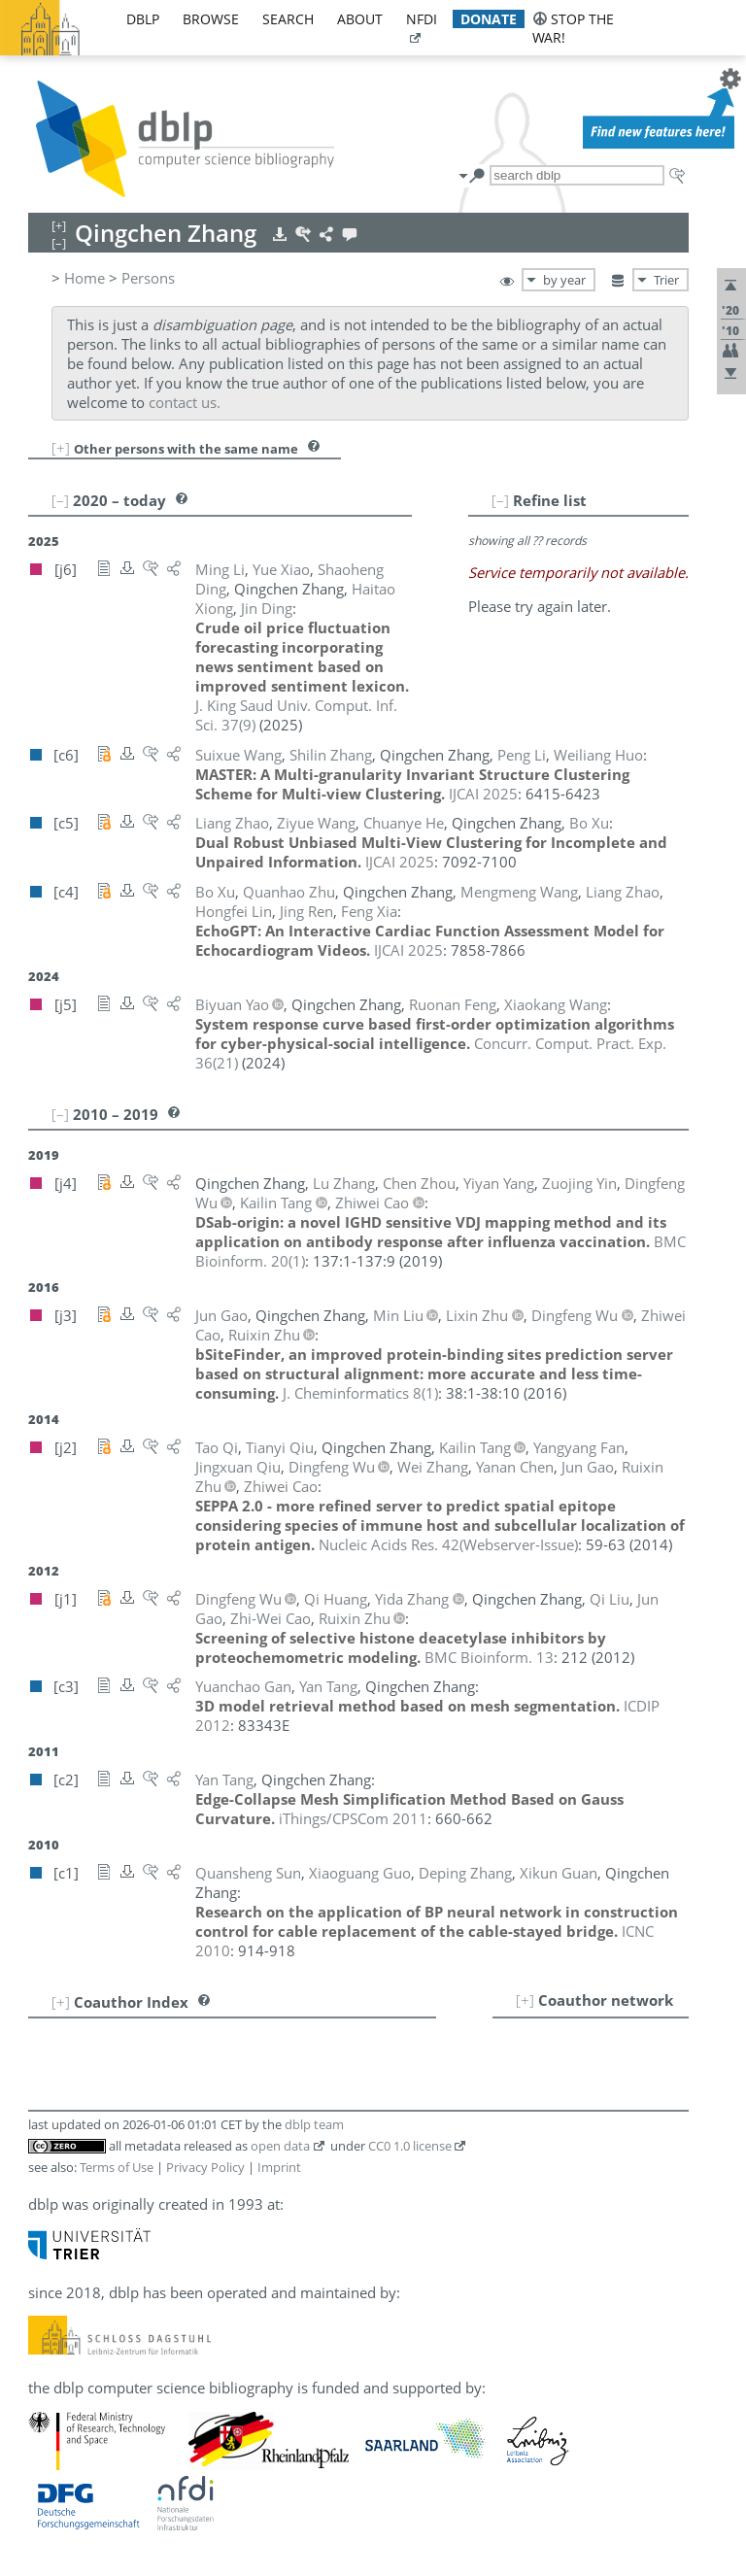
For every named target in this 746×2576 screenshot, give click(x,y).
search (288, 19)
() (360, 1393)
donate (488, 19)
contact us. (184, 402)
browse (211, 19)
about (360, 19)
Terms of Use (116, 2167)
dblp (142, 19)
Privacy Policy (205, 2167)
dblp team (314, 2124)
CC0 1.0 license (410, 2145)
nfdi (421, 19)
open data (280, 2145)
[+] (60, 448)
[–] (500, 500)
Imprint (279, 2167)
